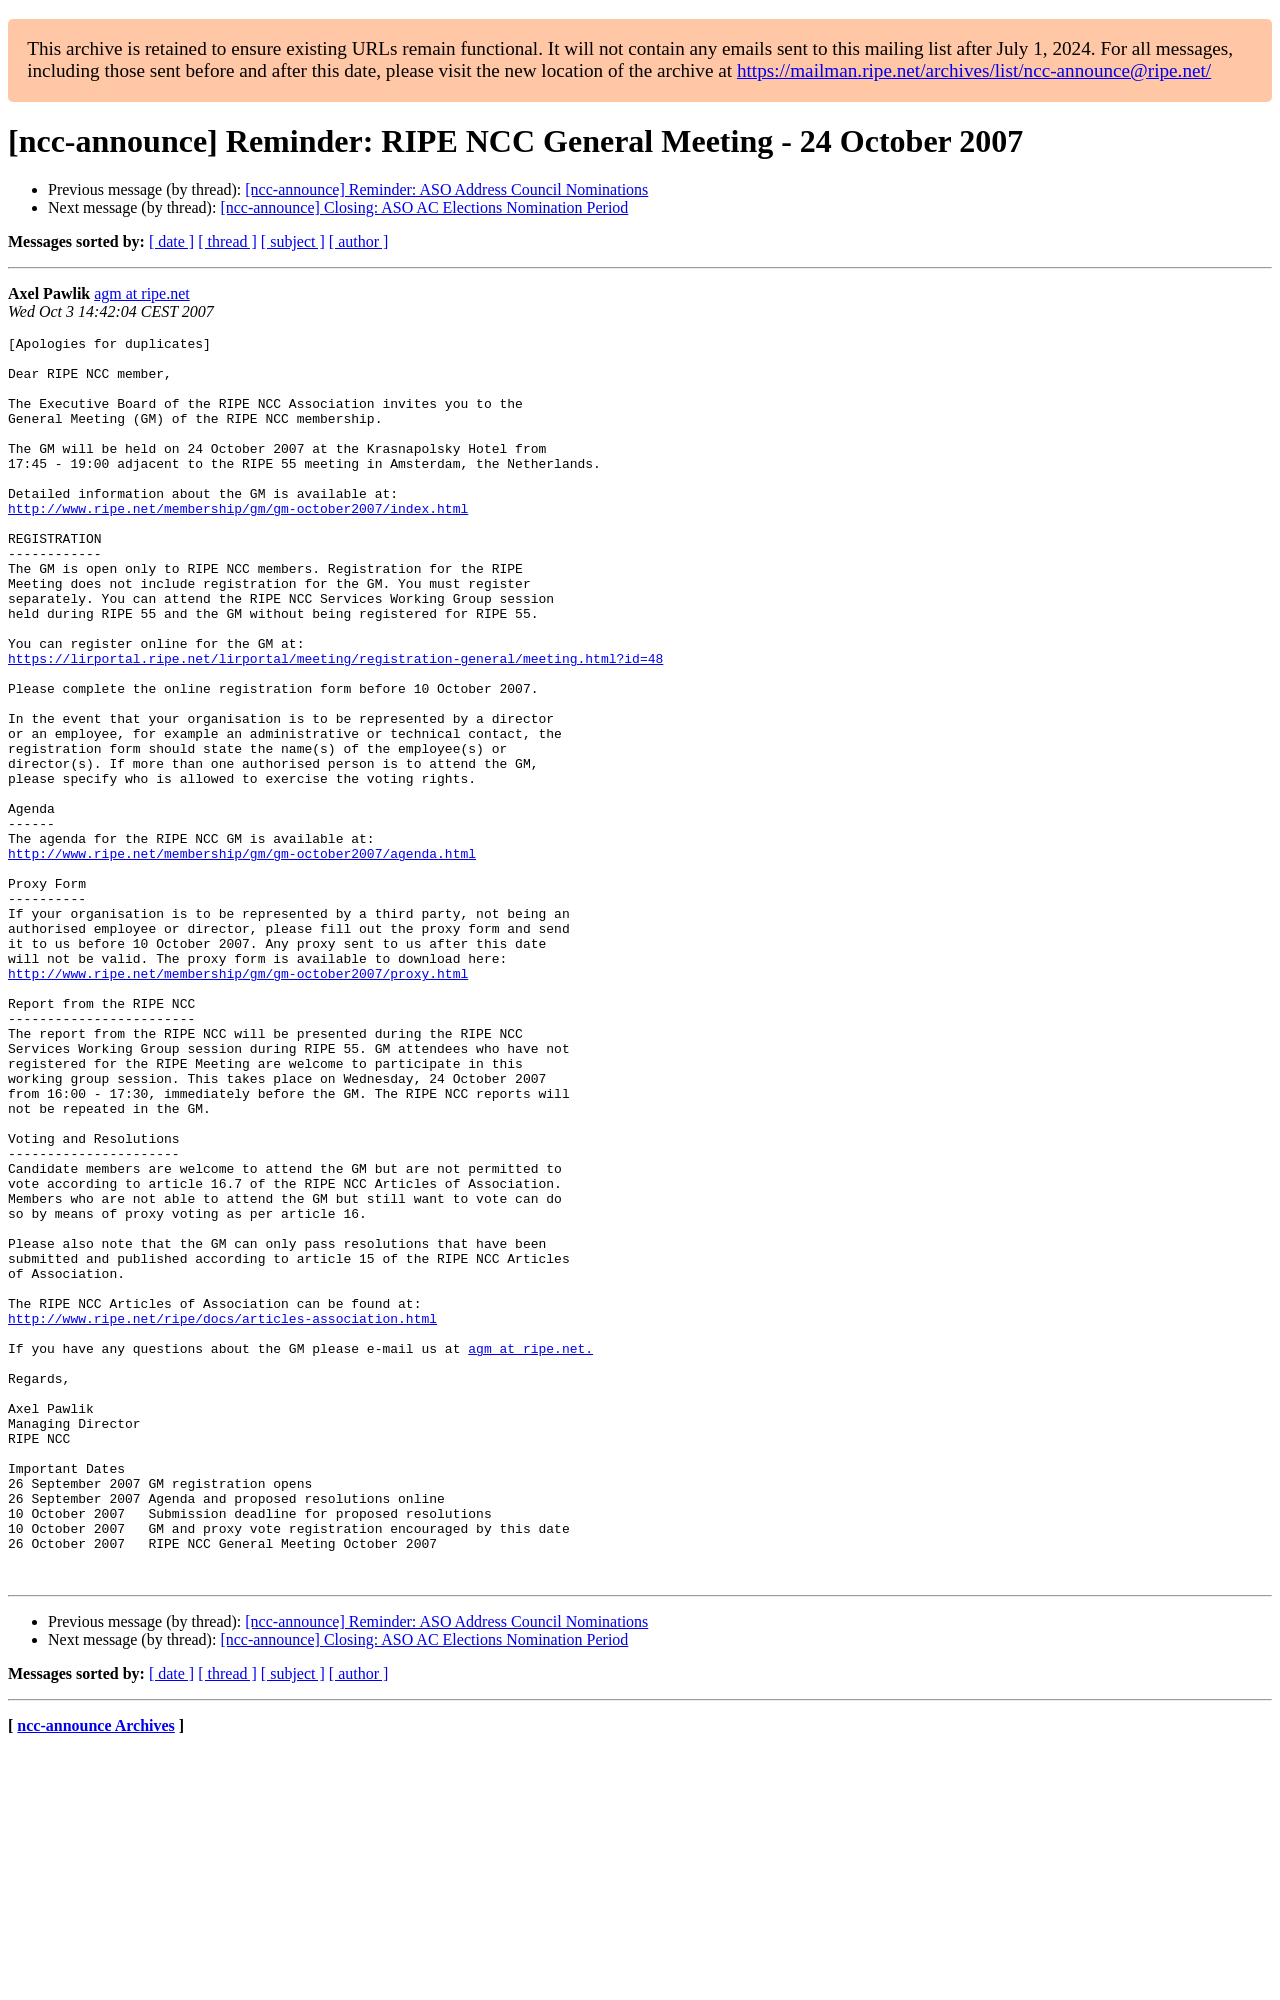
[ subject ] (293, 241)
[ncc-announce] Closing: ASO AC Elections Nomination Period (424, 207)
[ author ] (359, 241)
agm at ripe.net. (530, 1552)
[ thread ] (227, 241)
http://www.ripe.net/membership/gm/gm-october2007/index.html (238, 544)
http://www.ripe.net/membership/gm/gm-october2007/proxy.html (238, 1102)
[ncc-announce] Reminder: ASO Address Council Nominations (446, 189)
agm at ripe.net (142, 293)
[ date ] (171, 241)
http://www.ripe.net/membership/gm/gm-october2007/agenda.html (242, 958)
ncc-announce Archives (95, 1974)
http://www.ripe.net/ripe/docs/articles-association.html (222, 1516)
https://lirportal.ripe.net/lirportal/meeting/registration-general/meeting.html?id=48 (335, 724)
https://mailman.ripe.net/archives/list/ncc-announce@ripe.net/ (974, 70)
